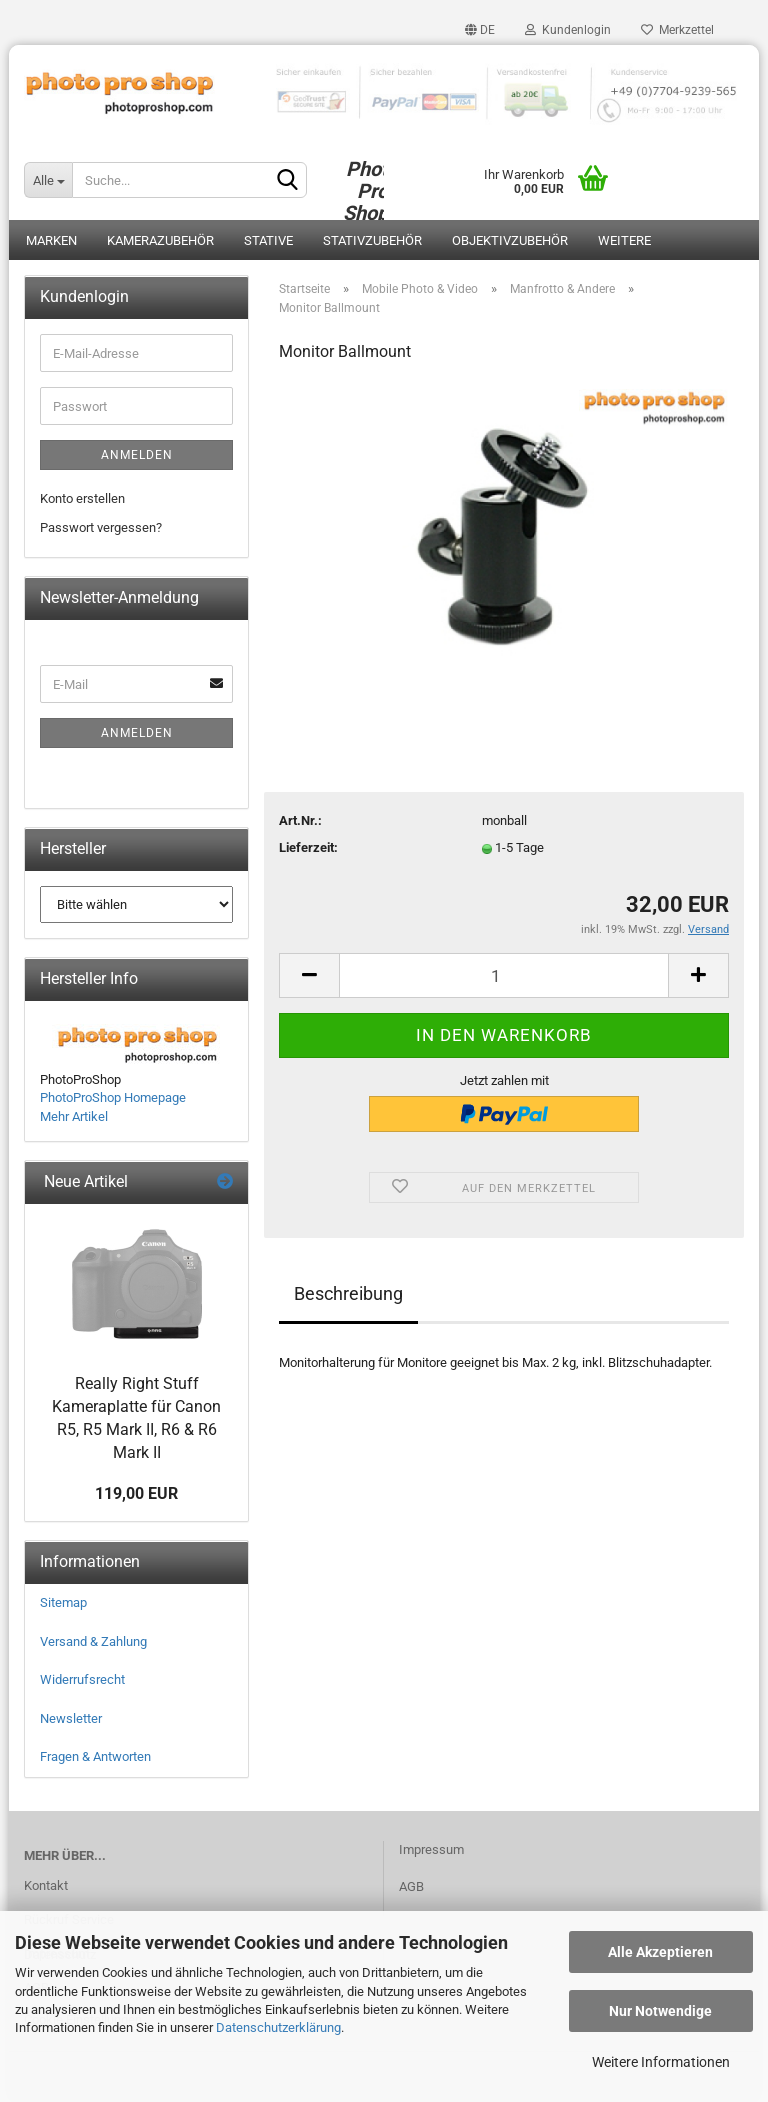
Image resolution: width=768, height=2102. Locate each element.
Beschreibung (348, 1293)
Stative (268, 240)
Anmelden (137, 455)
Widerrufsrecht (82, 1679)
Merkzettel (677, 30)
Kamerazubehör (160, 240)
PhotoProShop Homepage (113, 1097)
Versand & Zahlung (93, 1641)
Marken (51, 240)
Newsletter (71, 1718)
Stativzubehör (372, 240)
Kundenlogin (568, 30)
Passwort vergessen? (101, 527)
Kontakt (46, 1885)
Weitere (624, 240)
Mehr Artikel (74, 1116)
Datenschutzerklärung (278, 2027)
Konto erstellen (82, 498)
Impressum (431, 1849)
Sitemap (63, 1602)
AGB (411, 1886)
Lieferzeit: (308, 847)
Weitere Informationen (661, 2062)
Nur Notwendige (660, 2011)
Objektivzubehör (510, 240)
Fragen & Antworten (95, 1756)
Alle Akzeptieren (660, 1952)
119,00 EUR (136, 1493)
